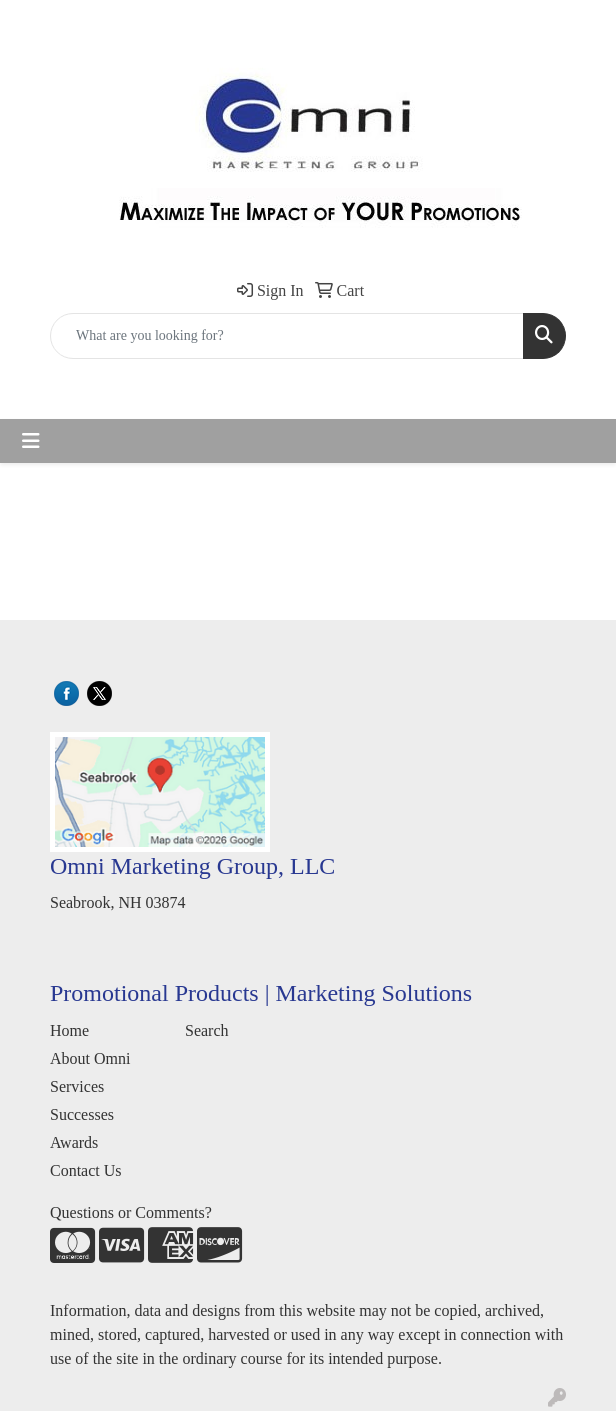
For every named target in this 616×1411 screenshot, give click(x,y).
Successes (82, 1114)
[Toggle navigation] (31, 441)
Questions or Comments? (131, 1212)
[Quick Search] (287, 336)
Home (69, 1030)
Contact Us (86, 1170)
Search (207, 1030)
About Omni (90, 1058)
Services (77, 1086)
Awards (74, 1142)
